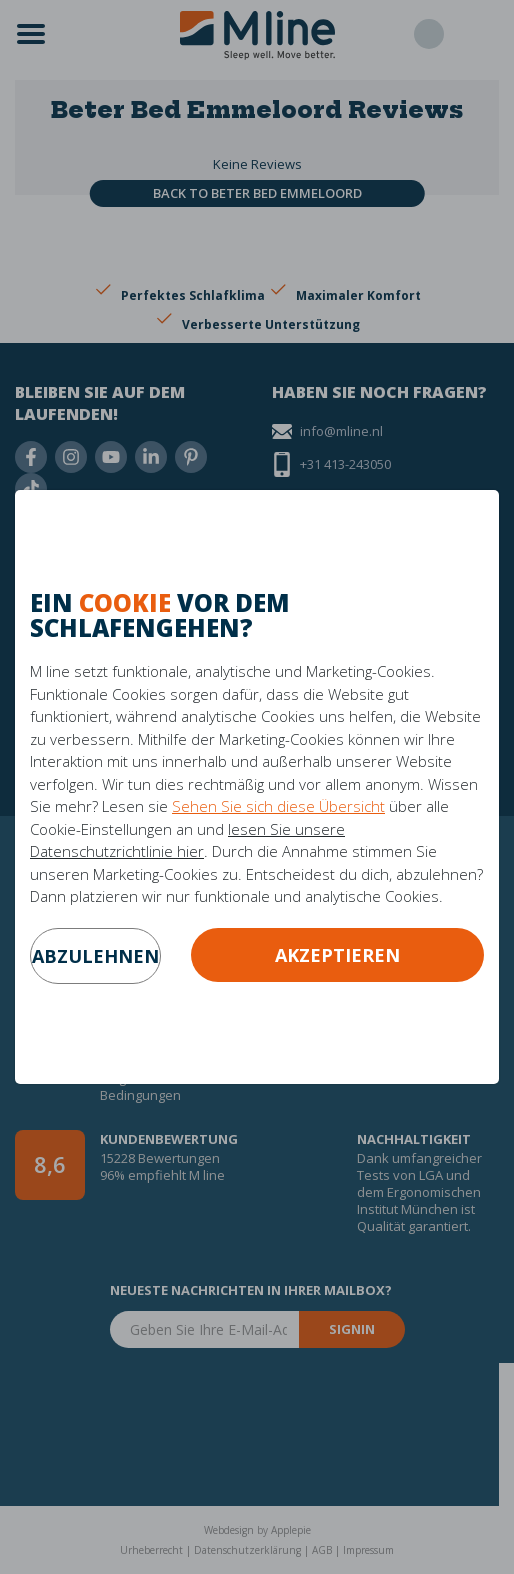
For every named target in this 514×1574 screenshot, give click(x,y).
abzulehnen (95, 956)
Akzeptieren (337, 955)
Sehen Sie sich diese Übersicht (278, 806)
